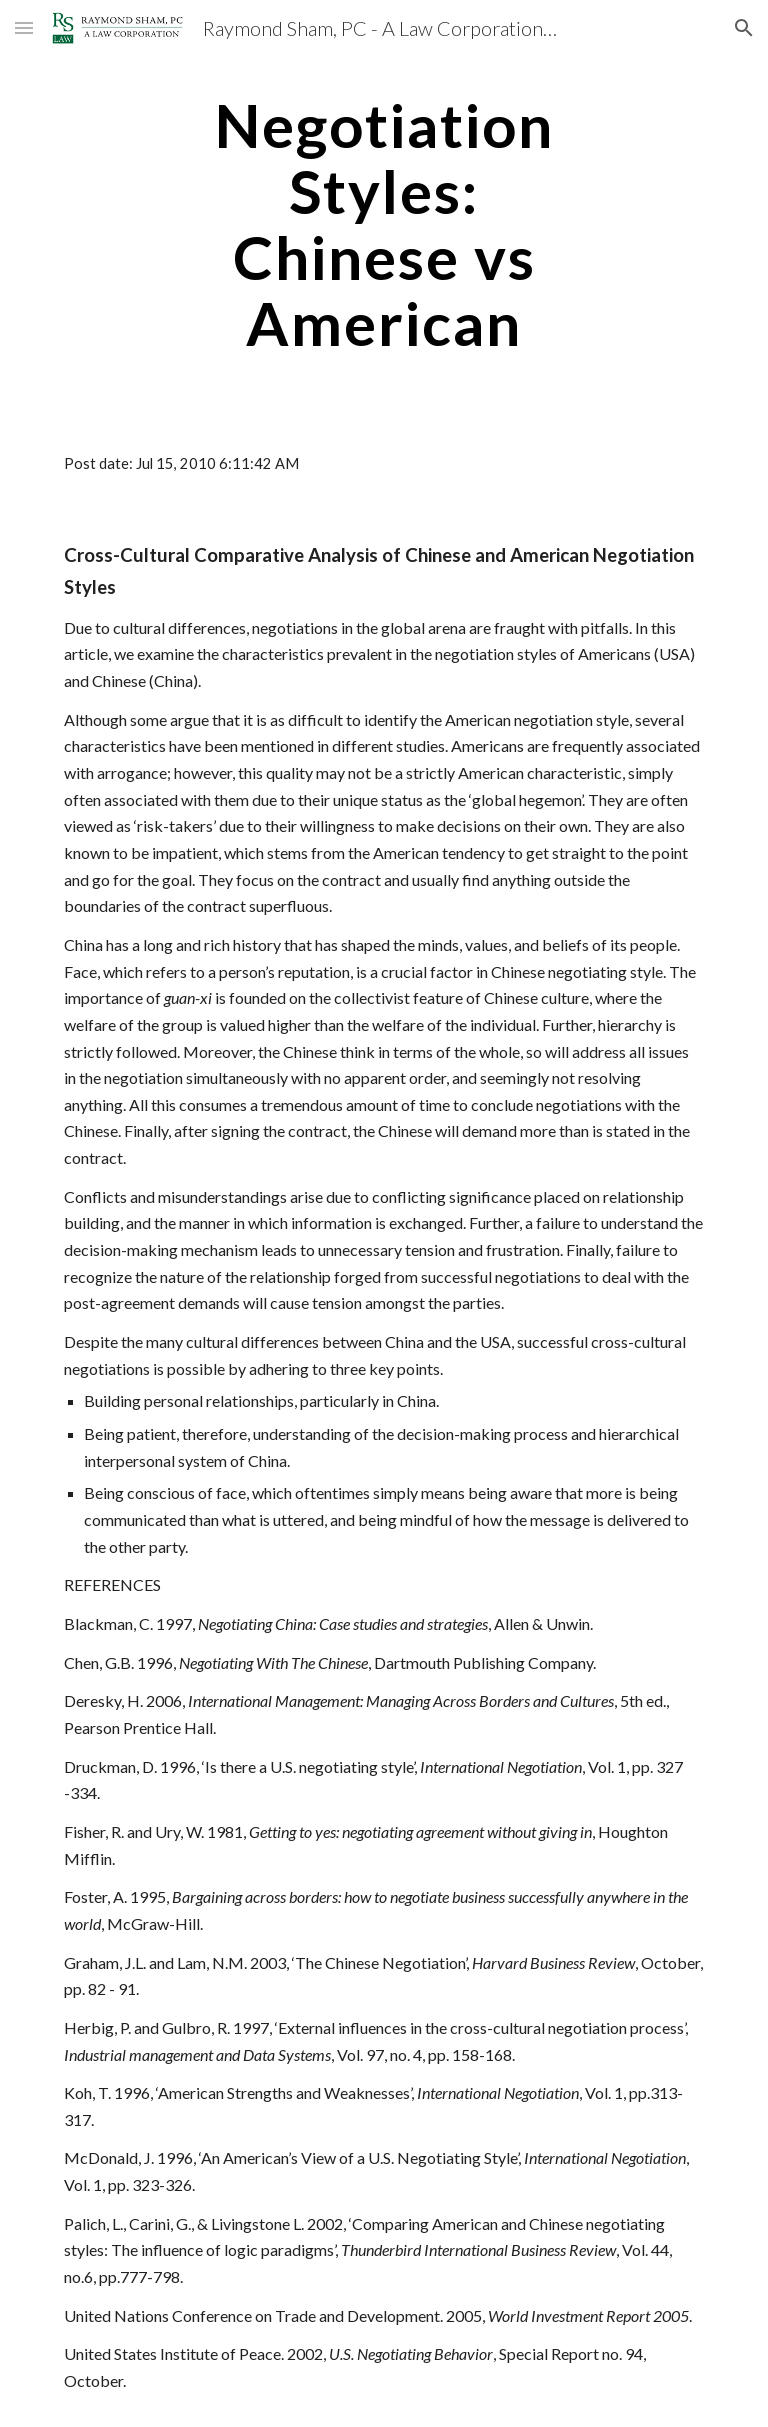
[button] (24, 27)
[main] (383, 224)
